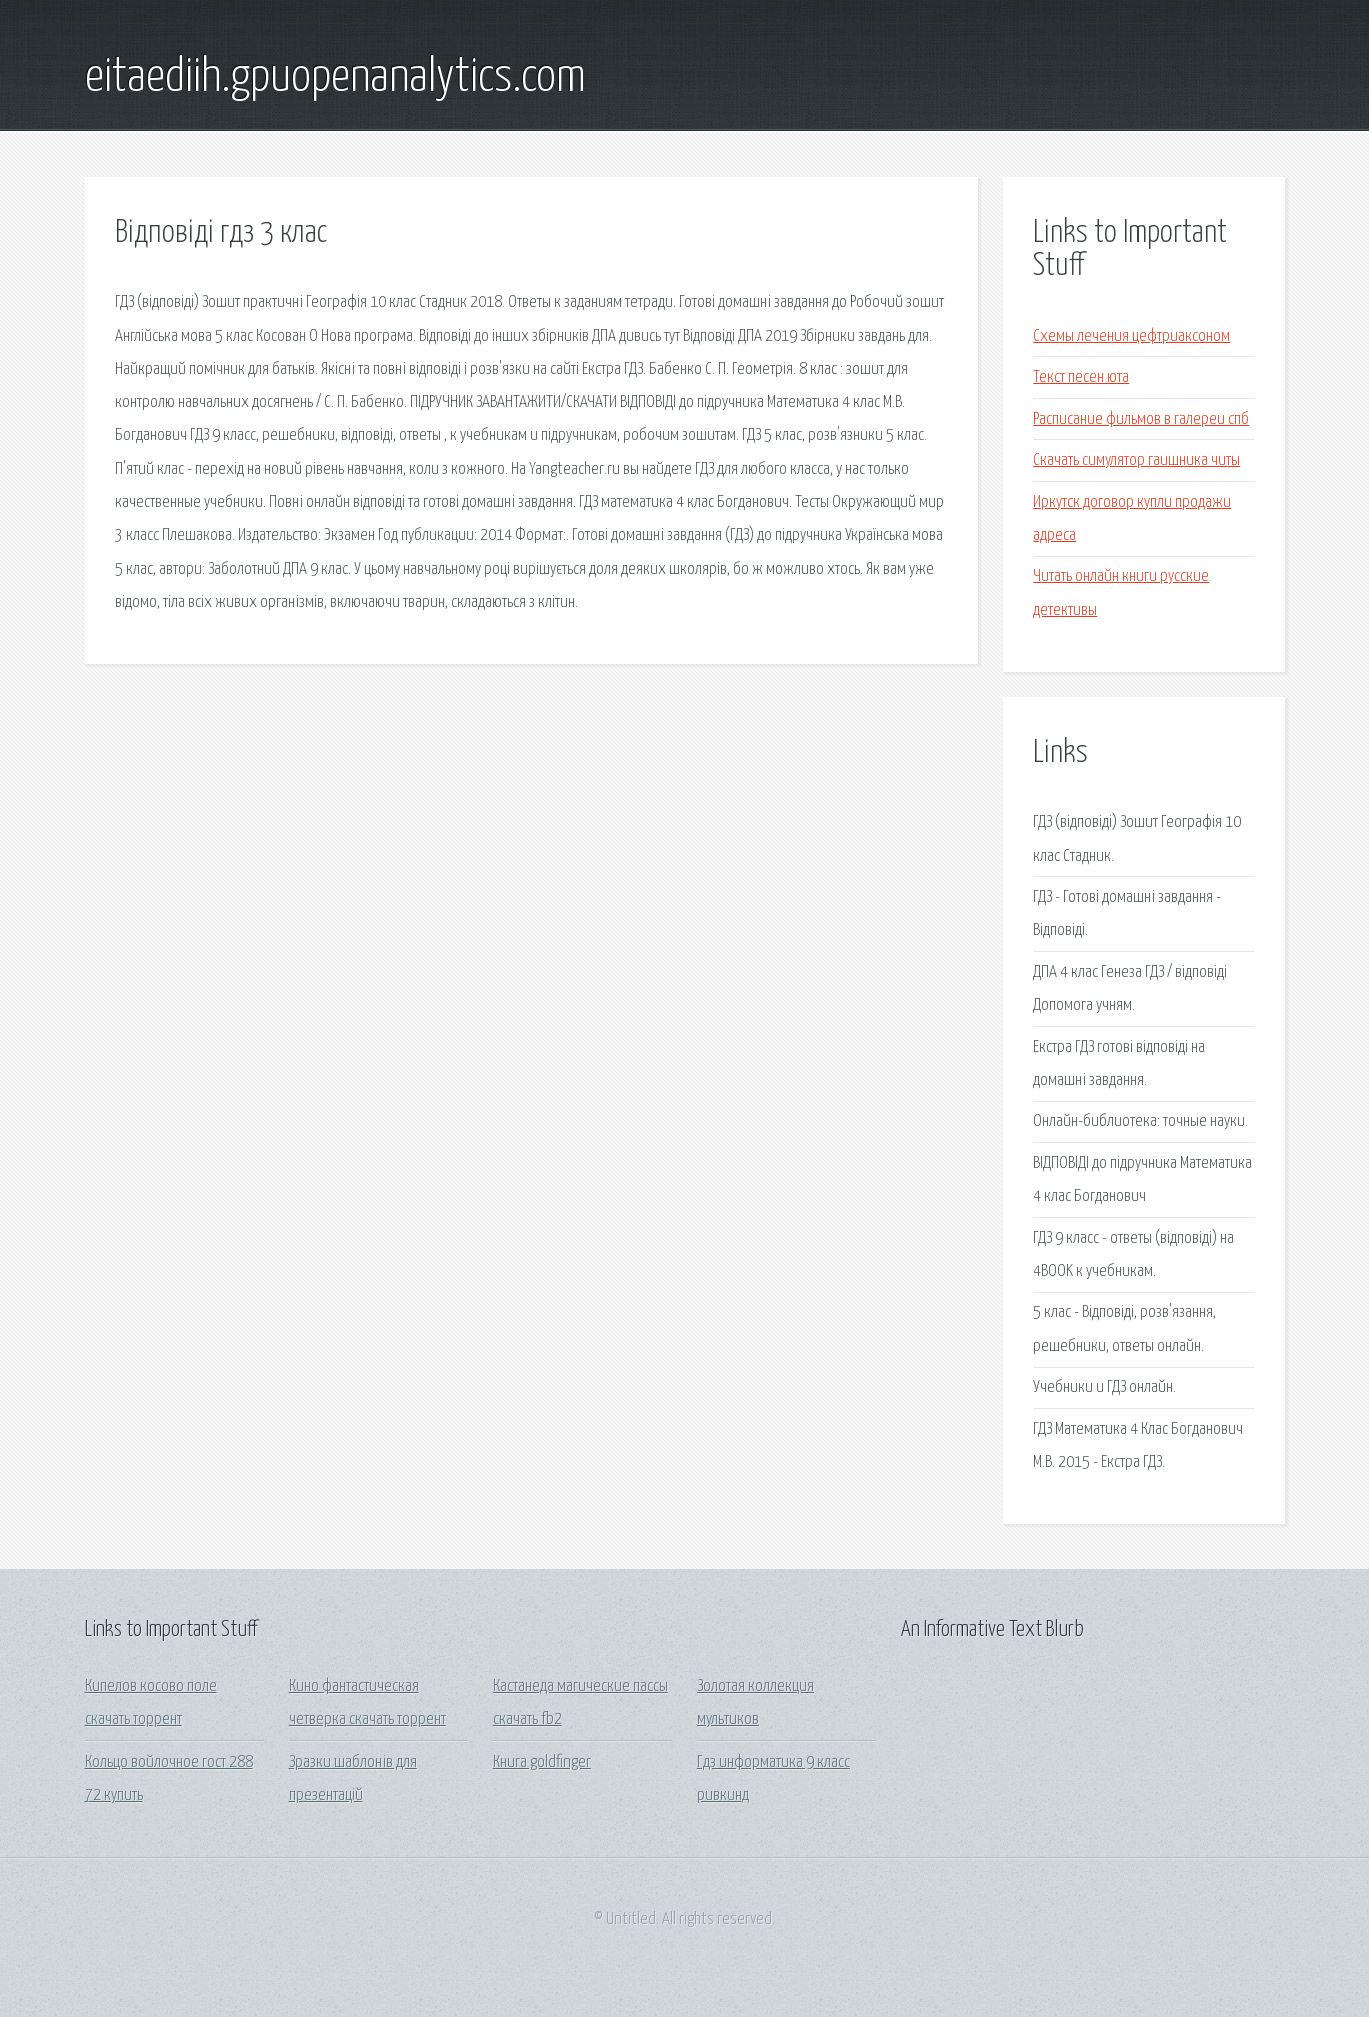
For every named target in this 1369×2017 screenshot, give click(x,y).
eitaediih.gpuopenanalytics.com (335, 78)
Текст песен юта (1081, 377)
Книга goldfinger (542, 1762)
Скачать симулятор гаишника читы (1136, 460)
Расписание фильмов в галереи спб (1141, 419)
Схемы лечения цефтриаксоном (1131, 336)
